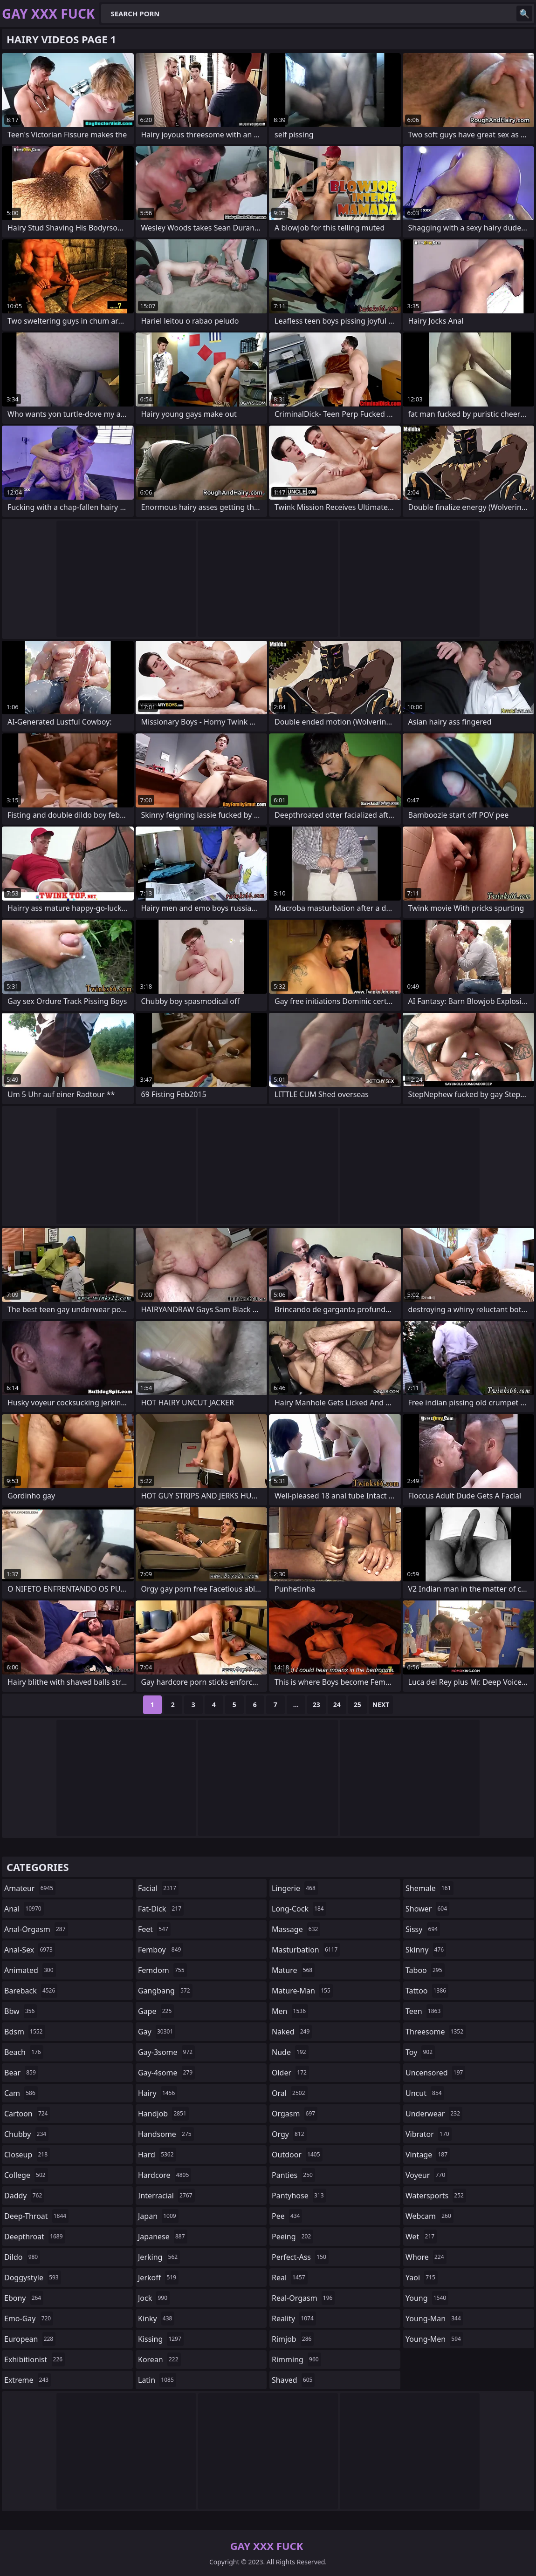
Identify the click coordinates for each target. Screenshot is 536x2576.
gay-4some (166, 2073)
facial (158, 1888)
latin (157, 2380)
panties (293, 2175)
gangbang (165, 1991)
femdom (162, 1970)
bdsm (24, 2032)
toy (420, 2052)
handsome (166, 2134)
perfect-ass (300, 2257)
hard (157, 2155)
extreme (27, 2380)
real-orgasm (303, 2298)
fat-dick (161, 1909)
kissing (161, 2339)
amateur (29, 1888)
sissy (422, 1929)
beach (23, 2052)
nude (290, 2052)
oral (290, 2093)
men (290, 2011)
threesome (435, 2032)
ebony (23, 2298)
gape (156, 2011)
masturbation (306, 1950)
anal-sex (29, 1950)
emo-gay (28, 2318)
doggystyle (32, 2278)
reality (294, 2318)
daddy (24, 2196)
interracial (166, 2196)
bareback (30, 1991)
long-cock (299, 1909)
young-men (434, 2339)
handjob (163, 2114)
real (290, 2278)
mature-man (302, 1991)
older (290, 2073)
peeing (292, 2237)
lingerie (295, 1888)
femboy (160, 1950)
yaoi (421, 2278)
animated (30, 1970)
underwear (433, 2114)
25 (357, 1704)
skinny (425, 1950)
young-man (434, 2318)
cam (21, 2093)
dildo (22, 2257)
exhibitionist (34, 2359)
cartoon (27, 2114)
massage (296, 1929)
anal (24, 1909)
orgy (289, 2134)
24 (337, 1704)
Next (381, 1704)
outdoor (297, 2155)
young (426, 2298)
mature (293, 1970)
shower (427, 1909)
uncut (424, 2093)
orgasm (294, 2114)
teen (424, 2011)
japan (158, 2216)
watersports (435, 2196)
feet (154, 1929)
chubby (26, 2134)
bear (21, 2073)
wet (421, 2237)
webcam (429, 2216)
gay (156, 2032)
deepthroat (34, 2237)
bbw (20, 2011)
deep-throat (36, 2216)
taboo (425, 1970)
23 (316, 1704)
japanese (162, 2237)
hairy (157, 2093)
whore (426, 2257)
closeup (27, 2155)
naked (292, 2032)
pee (287, 2216)
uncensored (435, 2073)
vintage (427, 2155)
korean (159, 2359)
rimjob (293, 2339)
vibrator (428, 2134)
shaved (293, 2380)
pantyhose (299, 2196)
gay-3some (166, 2052)
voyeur (426, 2175)
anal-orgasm (36, 1929)
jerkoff (158, 2278)
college (26, 2175)
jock (154, 2298)
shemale (429, 1888)
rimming (296, 2359)
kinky (156, 2318)
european (29, 2339)
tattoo (426, 1991)
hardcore (164, 2175)
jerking (159, 2257)
